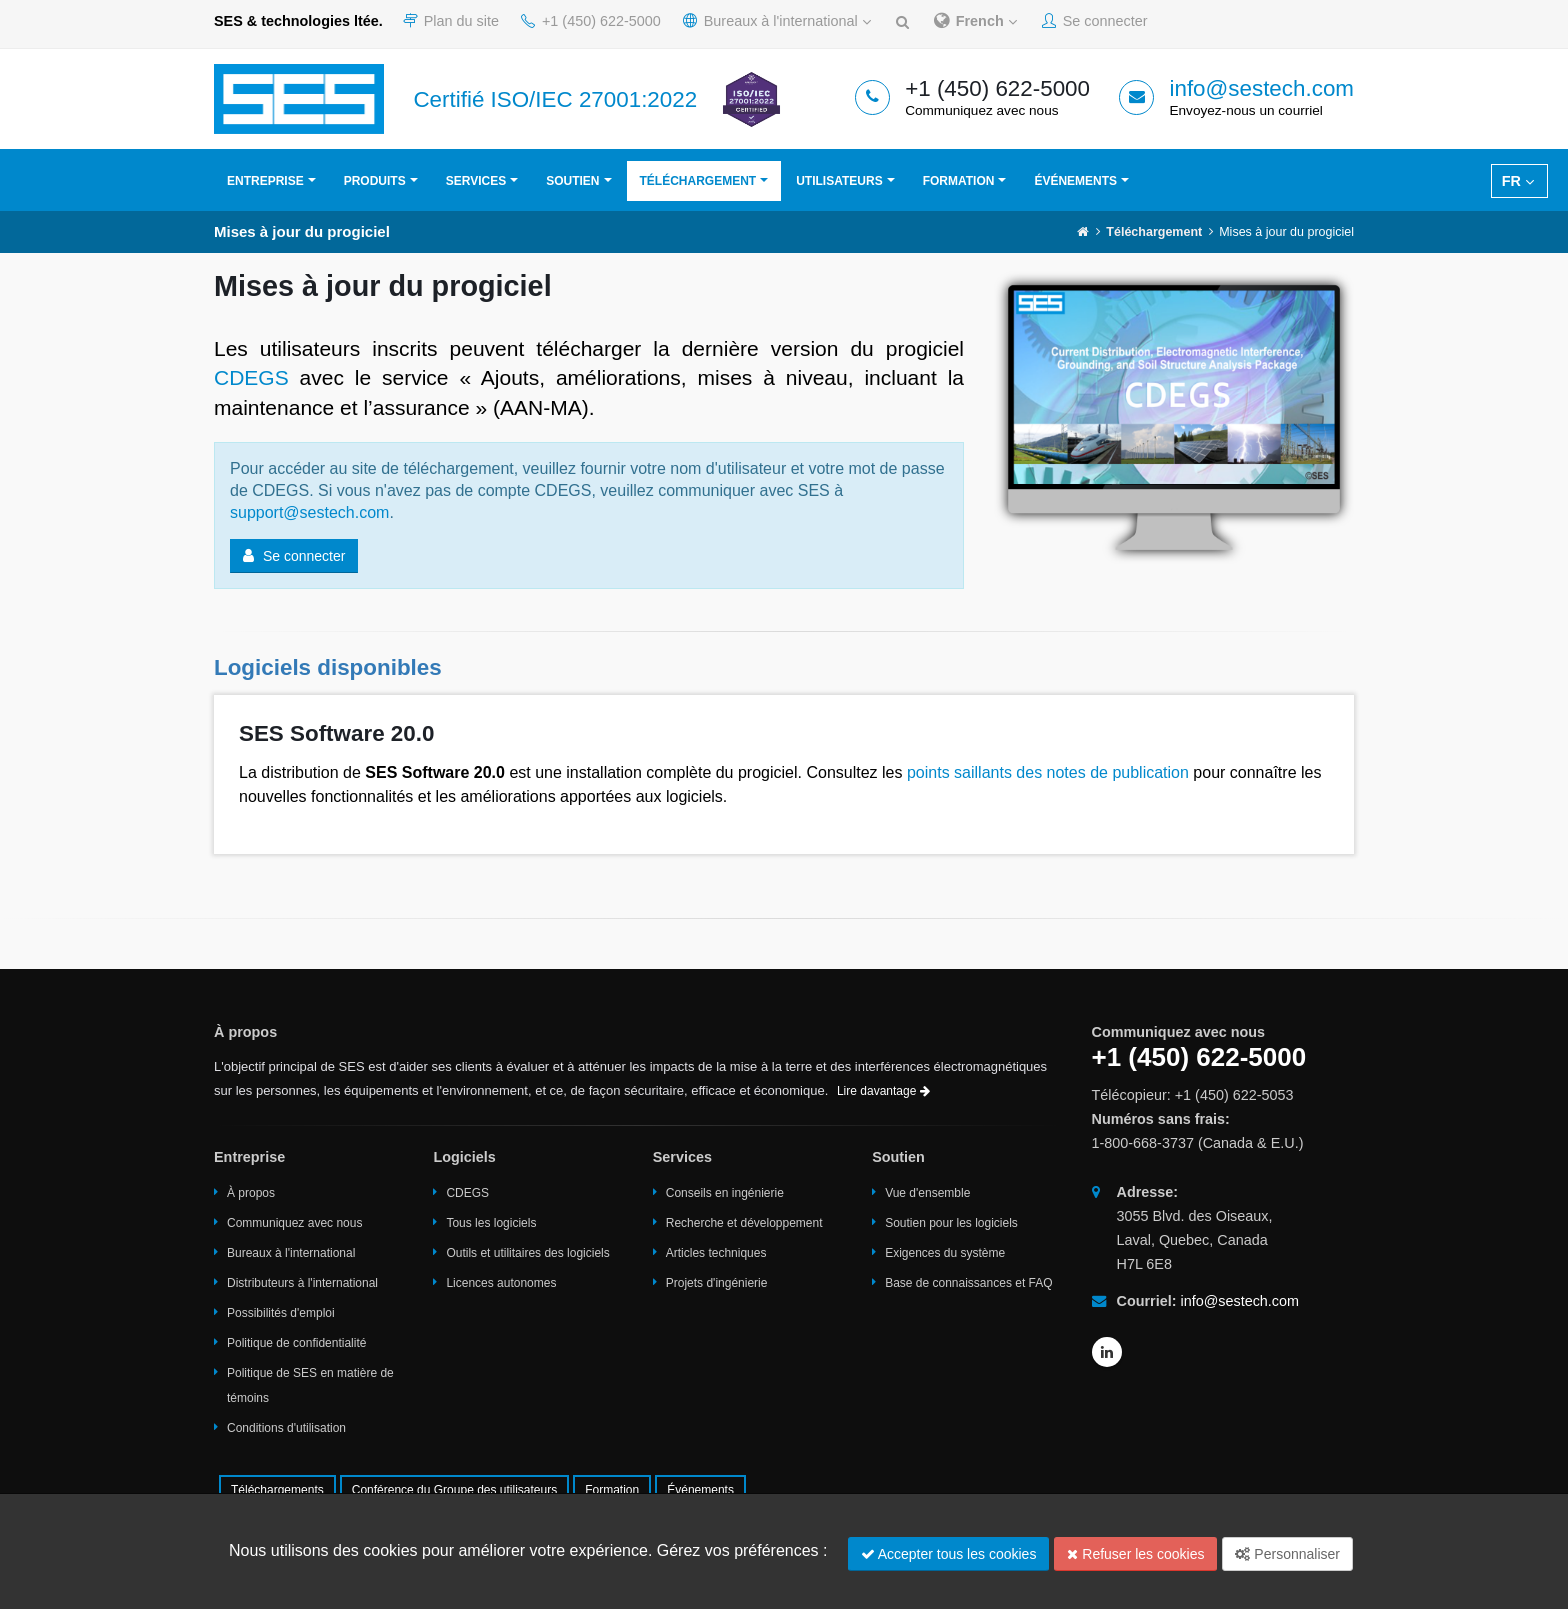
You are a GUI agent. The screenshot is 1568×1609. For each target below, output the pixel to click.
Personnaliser (1287, 1554)
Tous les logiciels (491, 1223)
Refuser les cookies (1135, 1554)
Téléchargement (698, 181)
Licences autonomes (501, 1283)
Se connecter (1095, 21)
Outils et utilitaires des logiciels (527, 1253)
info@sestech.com (1261, 88)
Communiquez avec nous (294, 1223)
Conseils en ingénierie (725, 1193)
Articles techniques (716, 1253)
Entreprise (265, 181)
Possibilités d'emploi (281, 1313)
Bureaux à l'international (777, 21)
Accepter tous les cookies (949, 1554)
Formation (959, 181)
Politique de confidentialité (296, 1343)
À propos (251, 1193)
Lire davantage (883, 1091)
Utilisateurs (839, 181)
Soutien (572, 181)
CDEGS (251, 377)
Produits (375, 181)
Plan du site (451, 21)
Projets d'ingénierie (717, 1283)
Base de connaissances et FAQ (968, 1283)
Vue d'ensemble (927, 1193)
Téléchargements (277, 1490)
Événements (1075, 181)
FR (1518, 181)
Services (476, 181)
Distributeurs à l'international (302, 1283)
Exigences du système (945, 1253)
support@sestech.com (309, 512)
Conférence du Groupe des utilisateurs (454, 1490)
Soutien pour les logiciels (951, 1223)
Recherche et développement (744, 1223)
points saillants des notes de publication (1048, 772)
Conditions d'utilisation (286, 1428)
